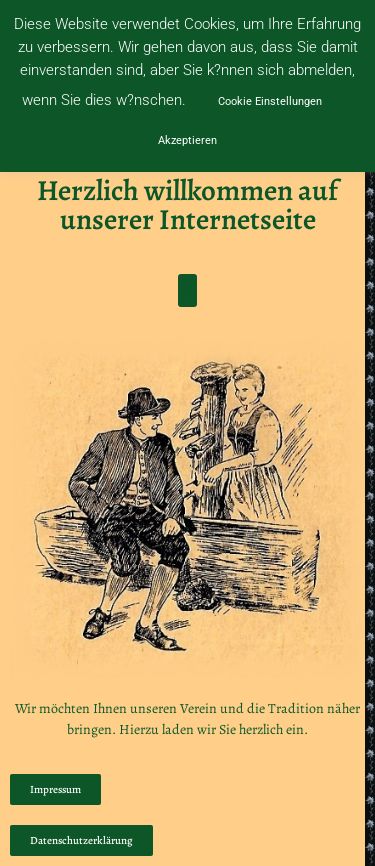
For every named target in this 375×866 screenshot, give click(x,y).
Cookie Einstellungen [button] (270, 101)
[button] (187, 290)
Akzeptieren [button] (187, 140)
